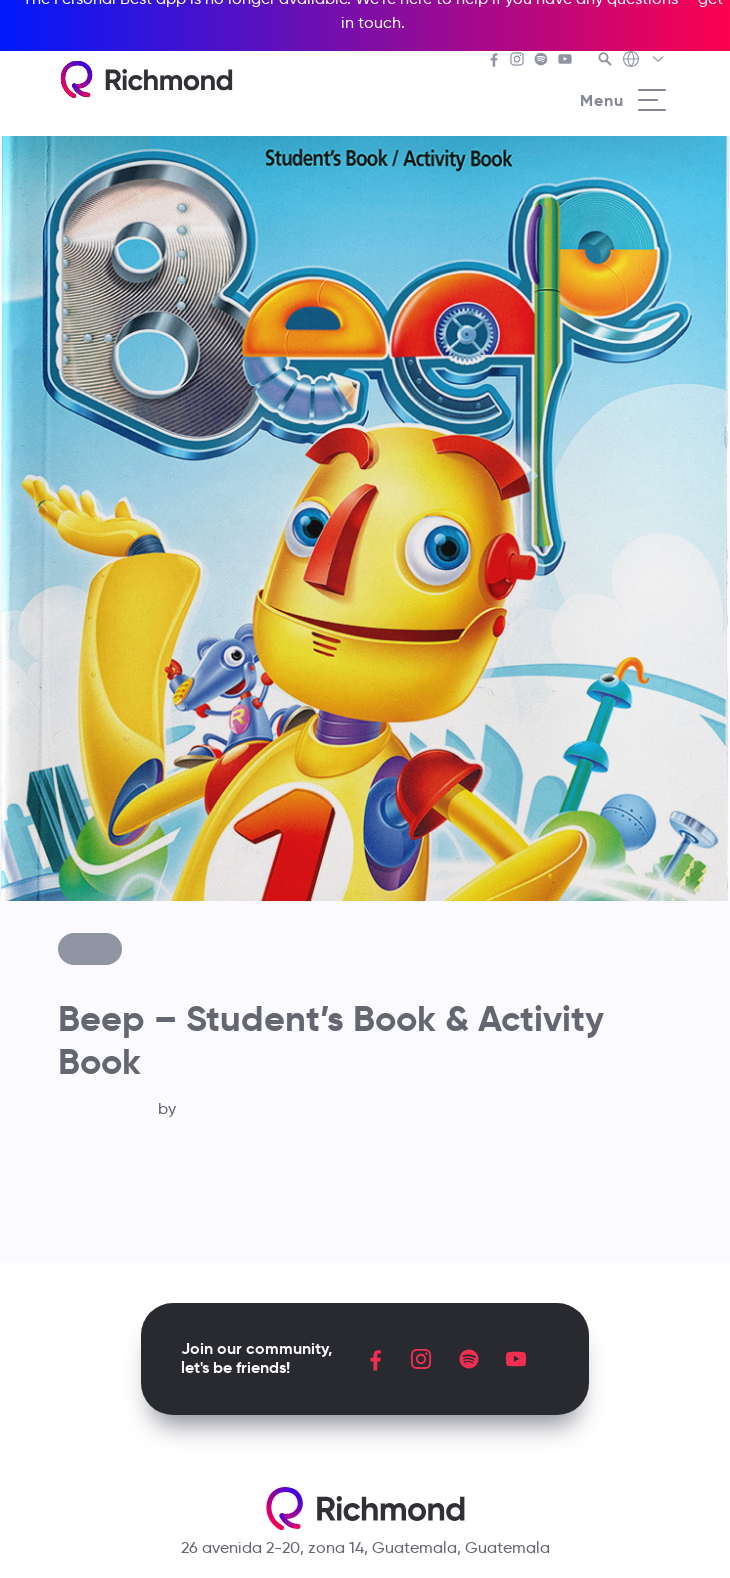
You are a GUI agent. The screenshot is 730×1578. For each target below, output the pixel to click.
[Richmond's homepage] (146, 79)
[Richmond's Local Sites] (644, 61)
